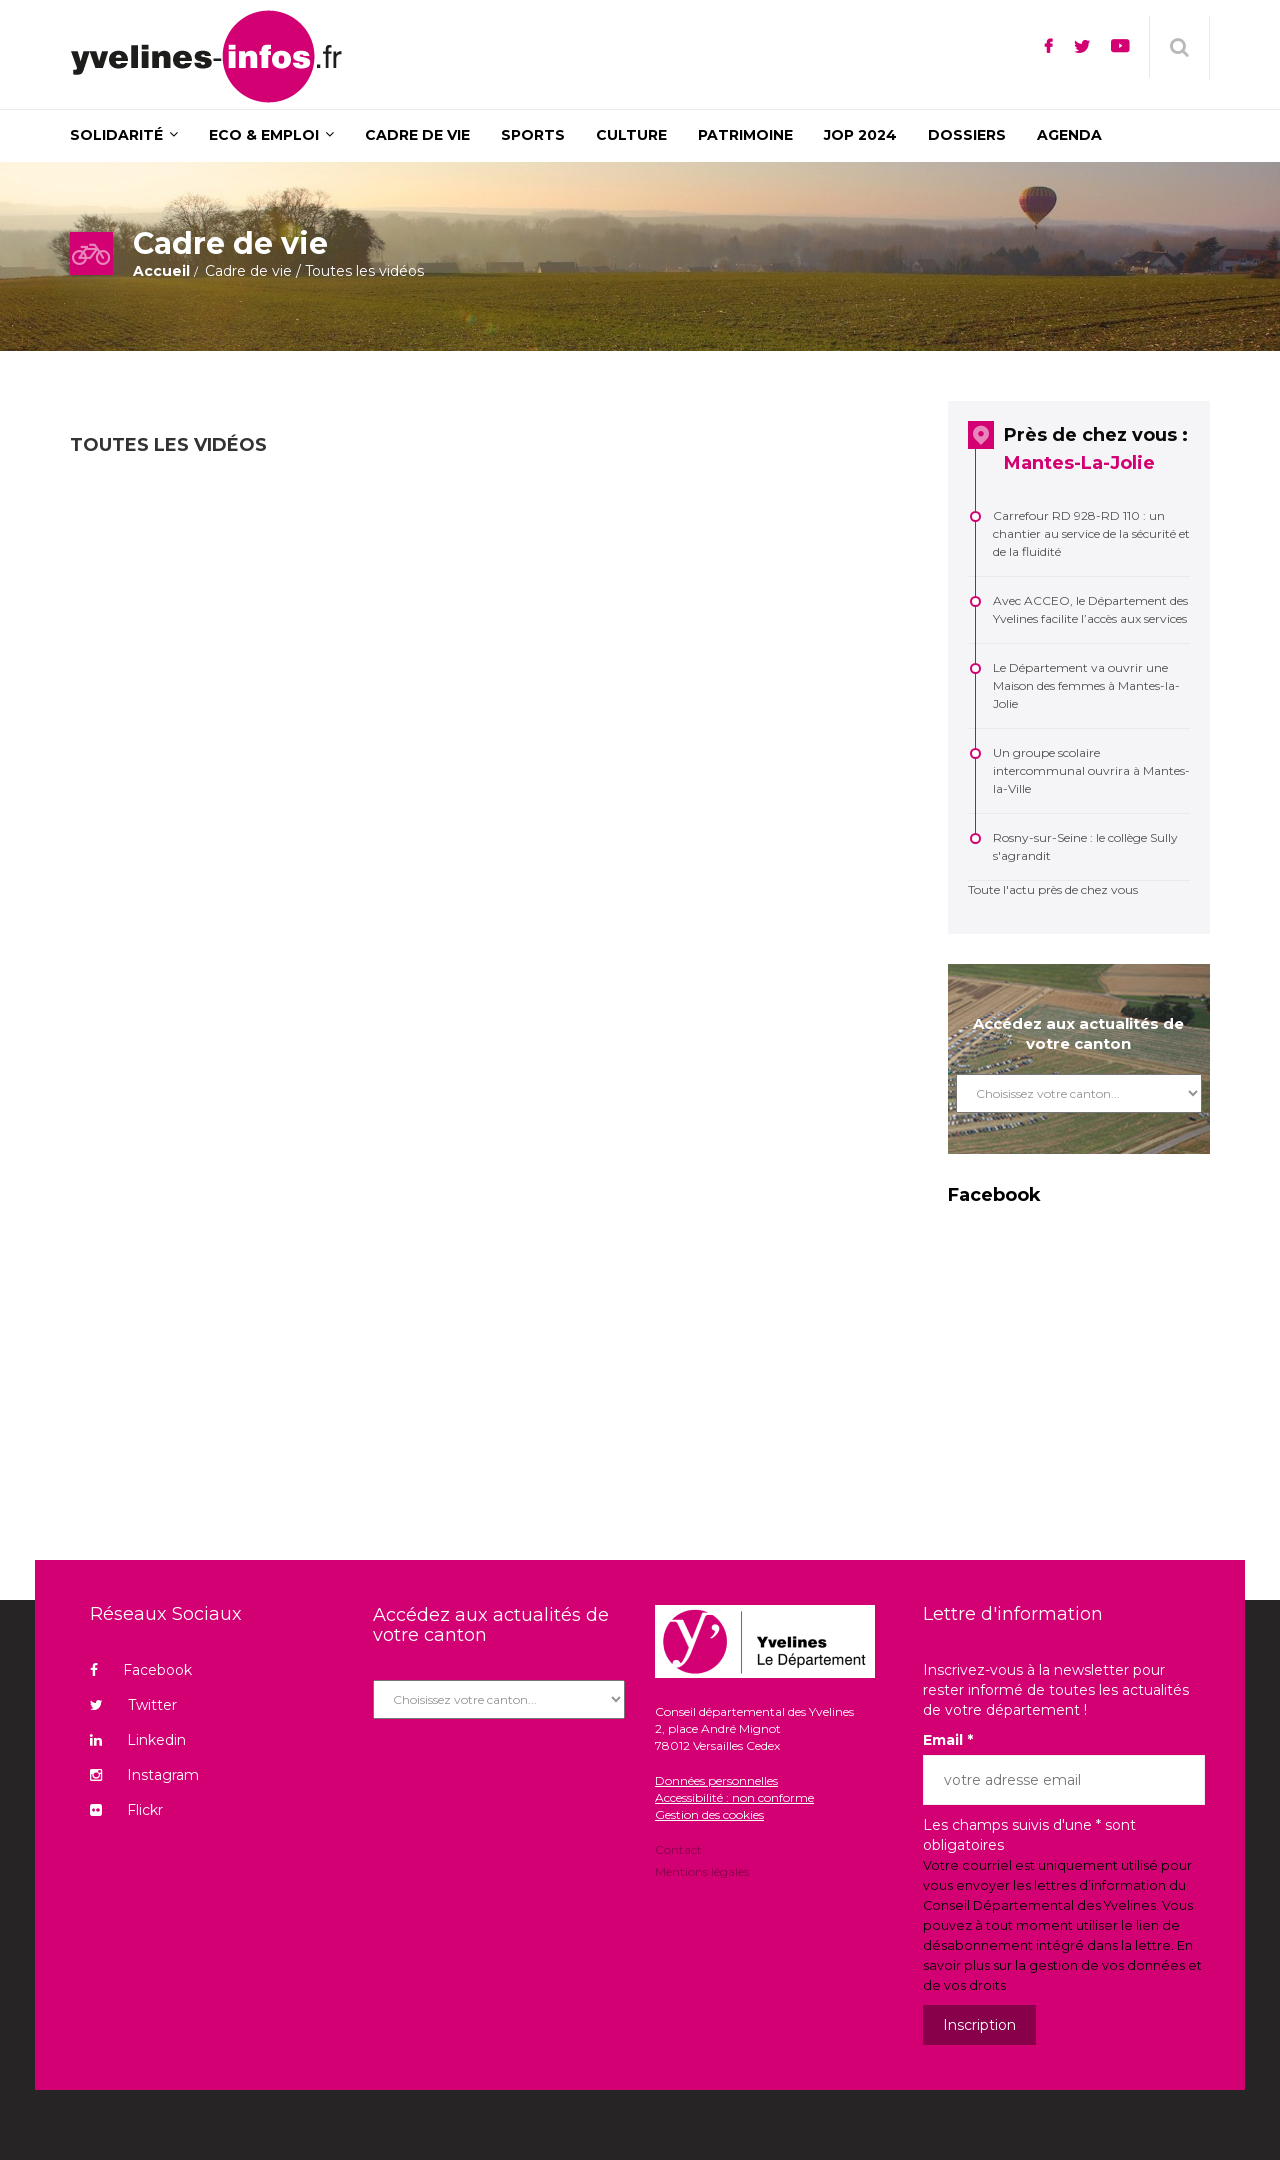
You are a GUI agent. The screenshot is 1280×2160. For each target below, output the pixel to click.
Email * (948, 1740)
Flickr (126, 1810)
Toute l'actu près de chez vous (1053, 889)
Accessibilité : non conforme (734, 1797)
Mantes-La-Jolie (1079, 463)
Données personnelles (716, 1780)
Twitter (133, 1705)
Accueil (161, 271)
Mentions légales (702, 1870)
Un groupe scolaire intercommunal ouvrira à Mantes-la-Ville (1091, 770)
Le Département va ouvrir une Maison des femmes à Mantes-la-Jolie (1086, 685)
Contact (678, 1851)
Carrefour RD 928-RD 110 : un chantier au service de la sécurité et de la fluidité (1091, 533)
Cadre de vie (248, 271)
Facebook (141, 1670)
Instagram (144, 1775)
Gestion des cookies (709, 1814)
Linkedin (138, 1740)
